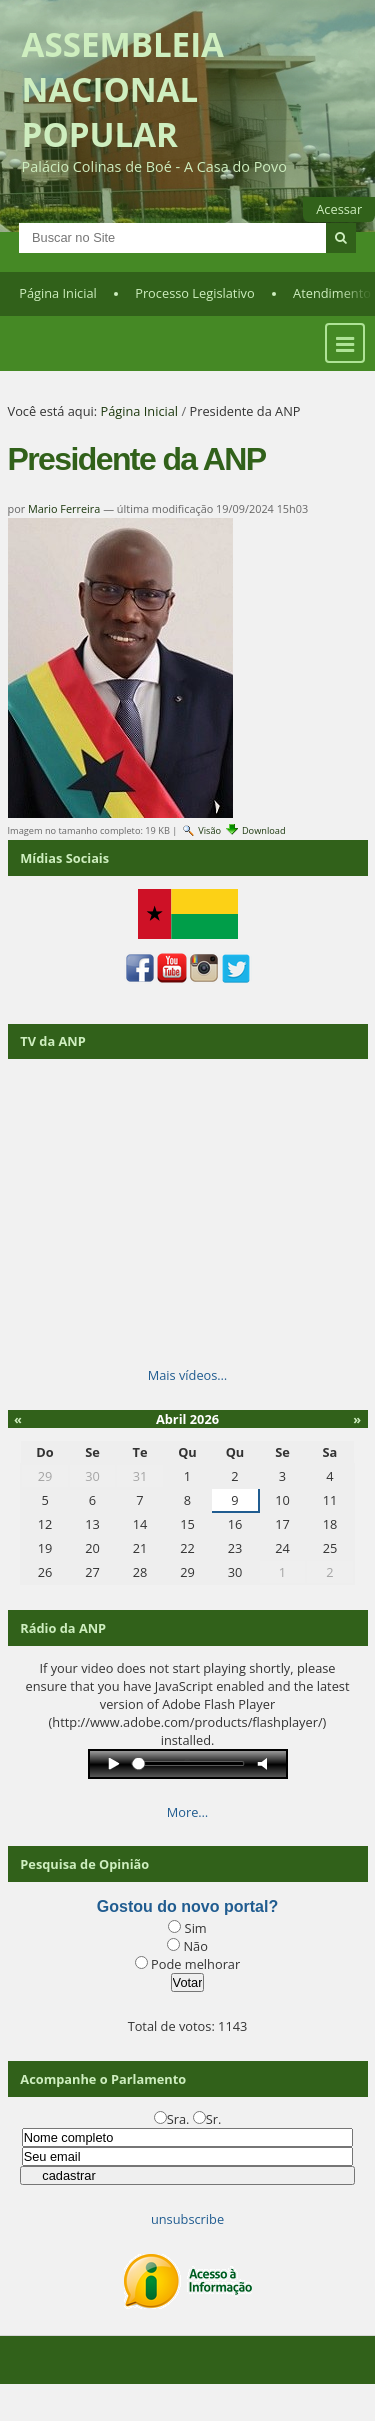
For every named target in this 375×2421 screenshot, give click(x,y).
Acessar (339, 209)
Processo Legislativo (195, 293)
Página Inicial (58, 293)
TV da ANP (52, 1041)
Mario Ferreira (64, 508)
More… (188, 1812)
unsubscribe (187, 2219)
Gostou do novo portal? (187, 1906)
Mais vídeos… (188, 1375)
